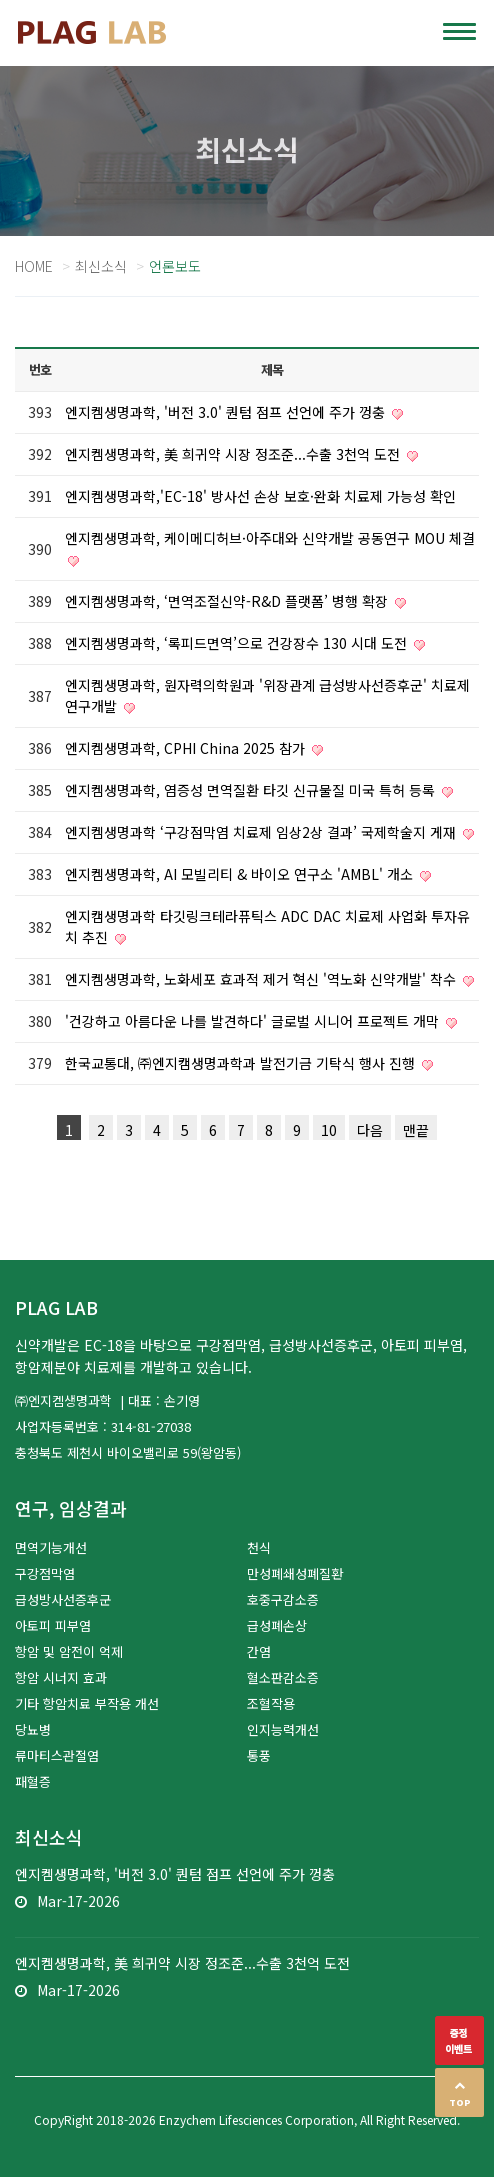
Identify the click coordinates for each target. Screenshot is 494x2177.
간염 (259, 1651)
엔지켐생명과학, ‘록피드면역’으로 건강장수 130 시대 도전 (238, 643)
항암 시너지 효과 (61, 1677)
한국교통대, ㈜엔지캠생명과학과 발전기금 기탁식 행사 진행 (242, 1063)
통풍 (259, 1755)
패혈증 (33, 1781)
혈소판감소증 (283, 1677)
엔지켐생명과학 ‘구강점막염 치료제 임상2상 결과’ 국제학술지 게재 (262, 832)
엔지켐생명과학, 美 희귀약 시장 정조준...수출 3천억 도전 (234, 454)
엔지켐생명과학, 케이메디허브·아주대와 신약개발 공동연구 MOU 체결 (270, 538)
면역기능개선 (51, 1547)
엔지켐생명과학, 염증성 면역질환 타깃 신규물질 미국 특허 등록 (252, 790)
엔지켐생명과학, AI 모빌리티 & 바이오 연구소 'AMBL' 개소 (241, 874)
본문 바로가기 (0, 0)
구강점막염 (45, 1573)
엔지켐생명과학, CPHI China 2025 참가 (187, 748)
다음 (370, 1130)
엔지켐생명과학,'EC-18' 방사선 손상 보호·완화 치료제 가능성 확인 (260, 496)
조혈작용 (271, 1703)
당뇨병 (33, 1729)
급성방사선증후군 (63, 1599)
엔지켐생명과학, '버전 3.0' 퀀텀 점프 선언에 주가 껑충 (227, 412)
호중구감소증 (283, 1599)
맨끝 (416, 1130)
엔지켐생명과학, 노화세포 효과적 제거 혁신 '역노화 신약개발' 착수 (262, 979)
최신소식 (101, 266)
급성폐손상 (277, 1625)
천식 (259, 1547)
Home (34, 266)
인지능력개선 (283, 1729)
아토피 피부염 (53, 1625)
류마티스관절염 (57, 1755)
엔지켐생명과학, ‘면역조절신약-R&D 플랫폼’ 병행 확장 (228, 601)
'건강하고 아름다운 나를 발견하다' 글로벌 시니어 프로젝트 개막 (254, 1021)
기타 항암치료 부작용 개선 (87, 1703)
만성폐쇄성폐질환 (295, 1573)
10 (329, 1130)
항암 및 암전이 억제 (69, 1651)
